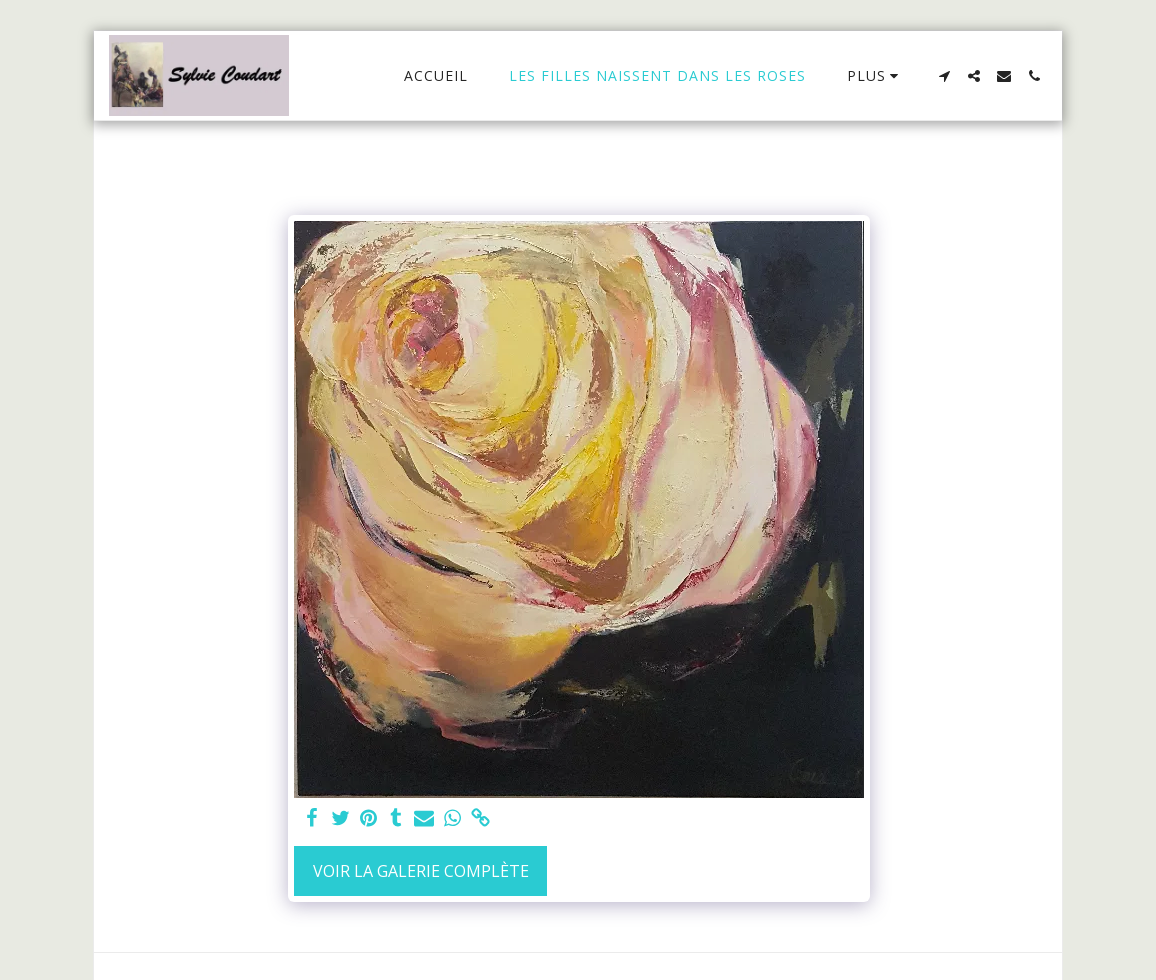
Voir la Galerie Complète (421, 871)
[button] (944, 76)
